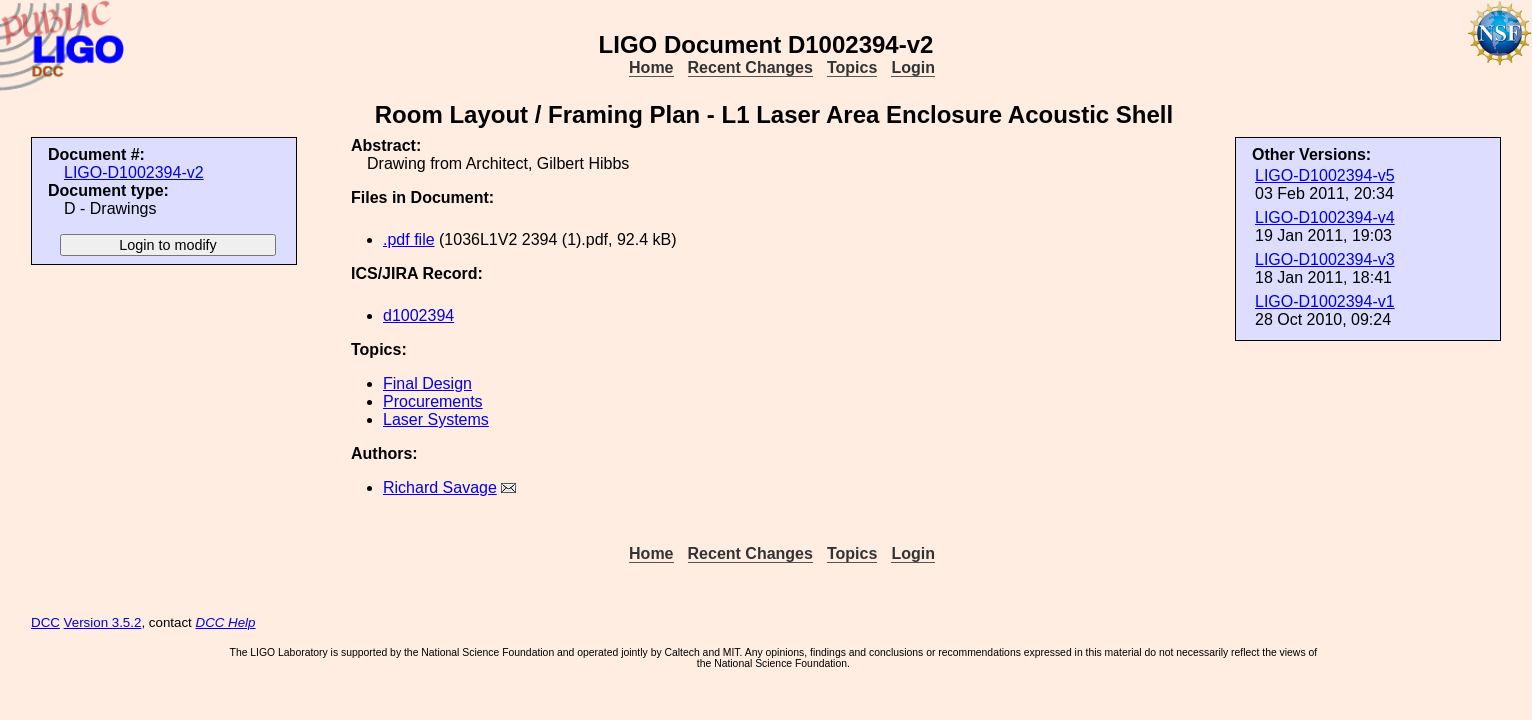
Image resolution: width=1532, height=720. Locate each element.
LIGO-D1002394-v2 (134, 172)
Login (913, 67)
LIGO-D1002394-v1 (1325, 301)
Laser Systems (436, 419)
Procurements (433, 401)
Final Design (427, 383)
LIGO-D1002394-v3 (1325, 259)
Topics (852, 67)
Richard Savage (440, 487)
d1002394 (418, 315)
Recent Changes (750, 67)
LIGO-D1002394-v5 (1325, 175)
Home (651, 67)
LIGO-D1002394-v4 (1325, 217)
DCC (45, 622)
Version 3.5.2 (103, 622)
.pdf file (409, 239)
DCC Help (226, 622)
